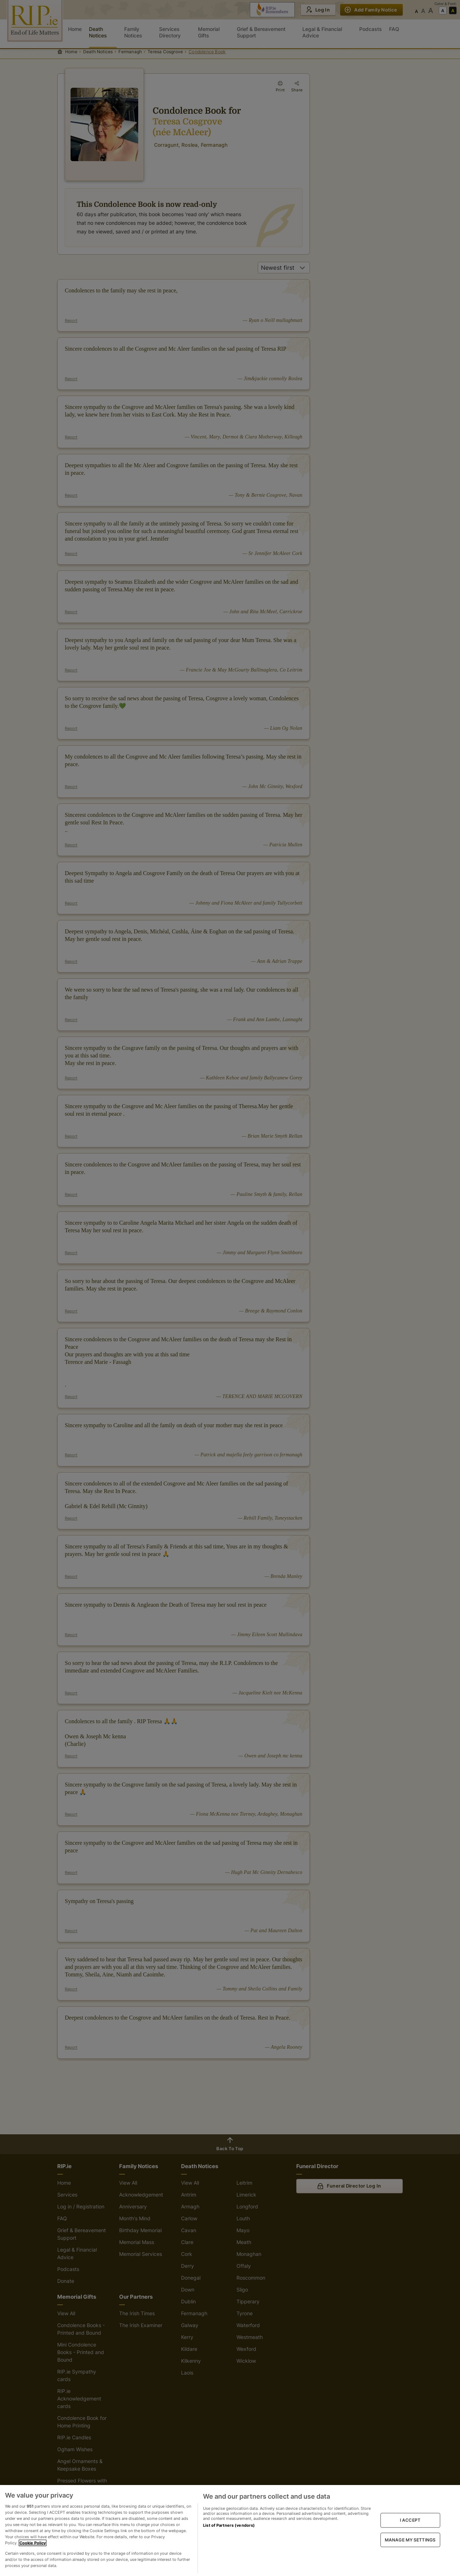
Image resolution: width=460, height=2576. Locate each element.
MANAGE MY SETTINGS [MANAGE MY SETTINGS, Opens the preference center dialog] (410, 2539)
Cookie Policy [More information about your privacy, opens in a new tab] (32, 2542)
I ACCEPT (410, 2520)
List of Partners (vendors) (229, 2525)
